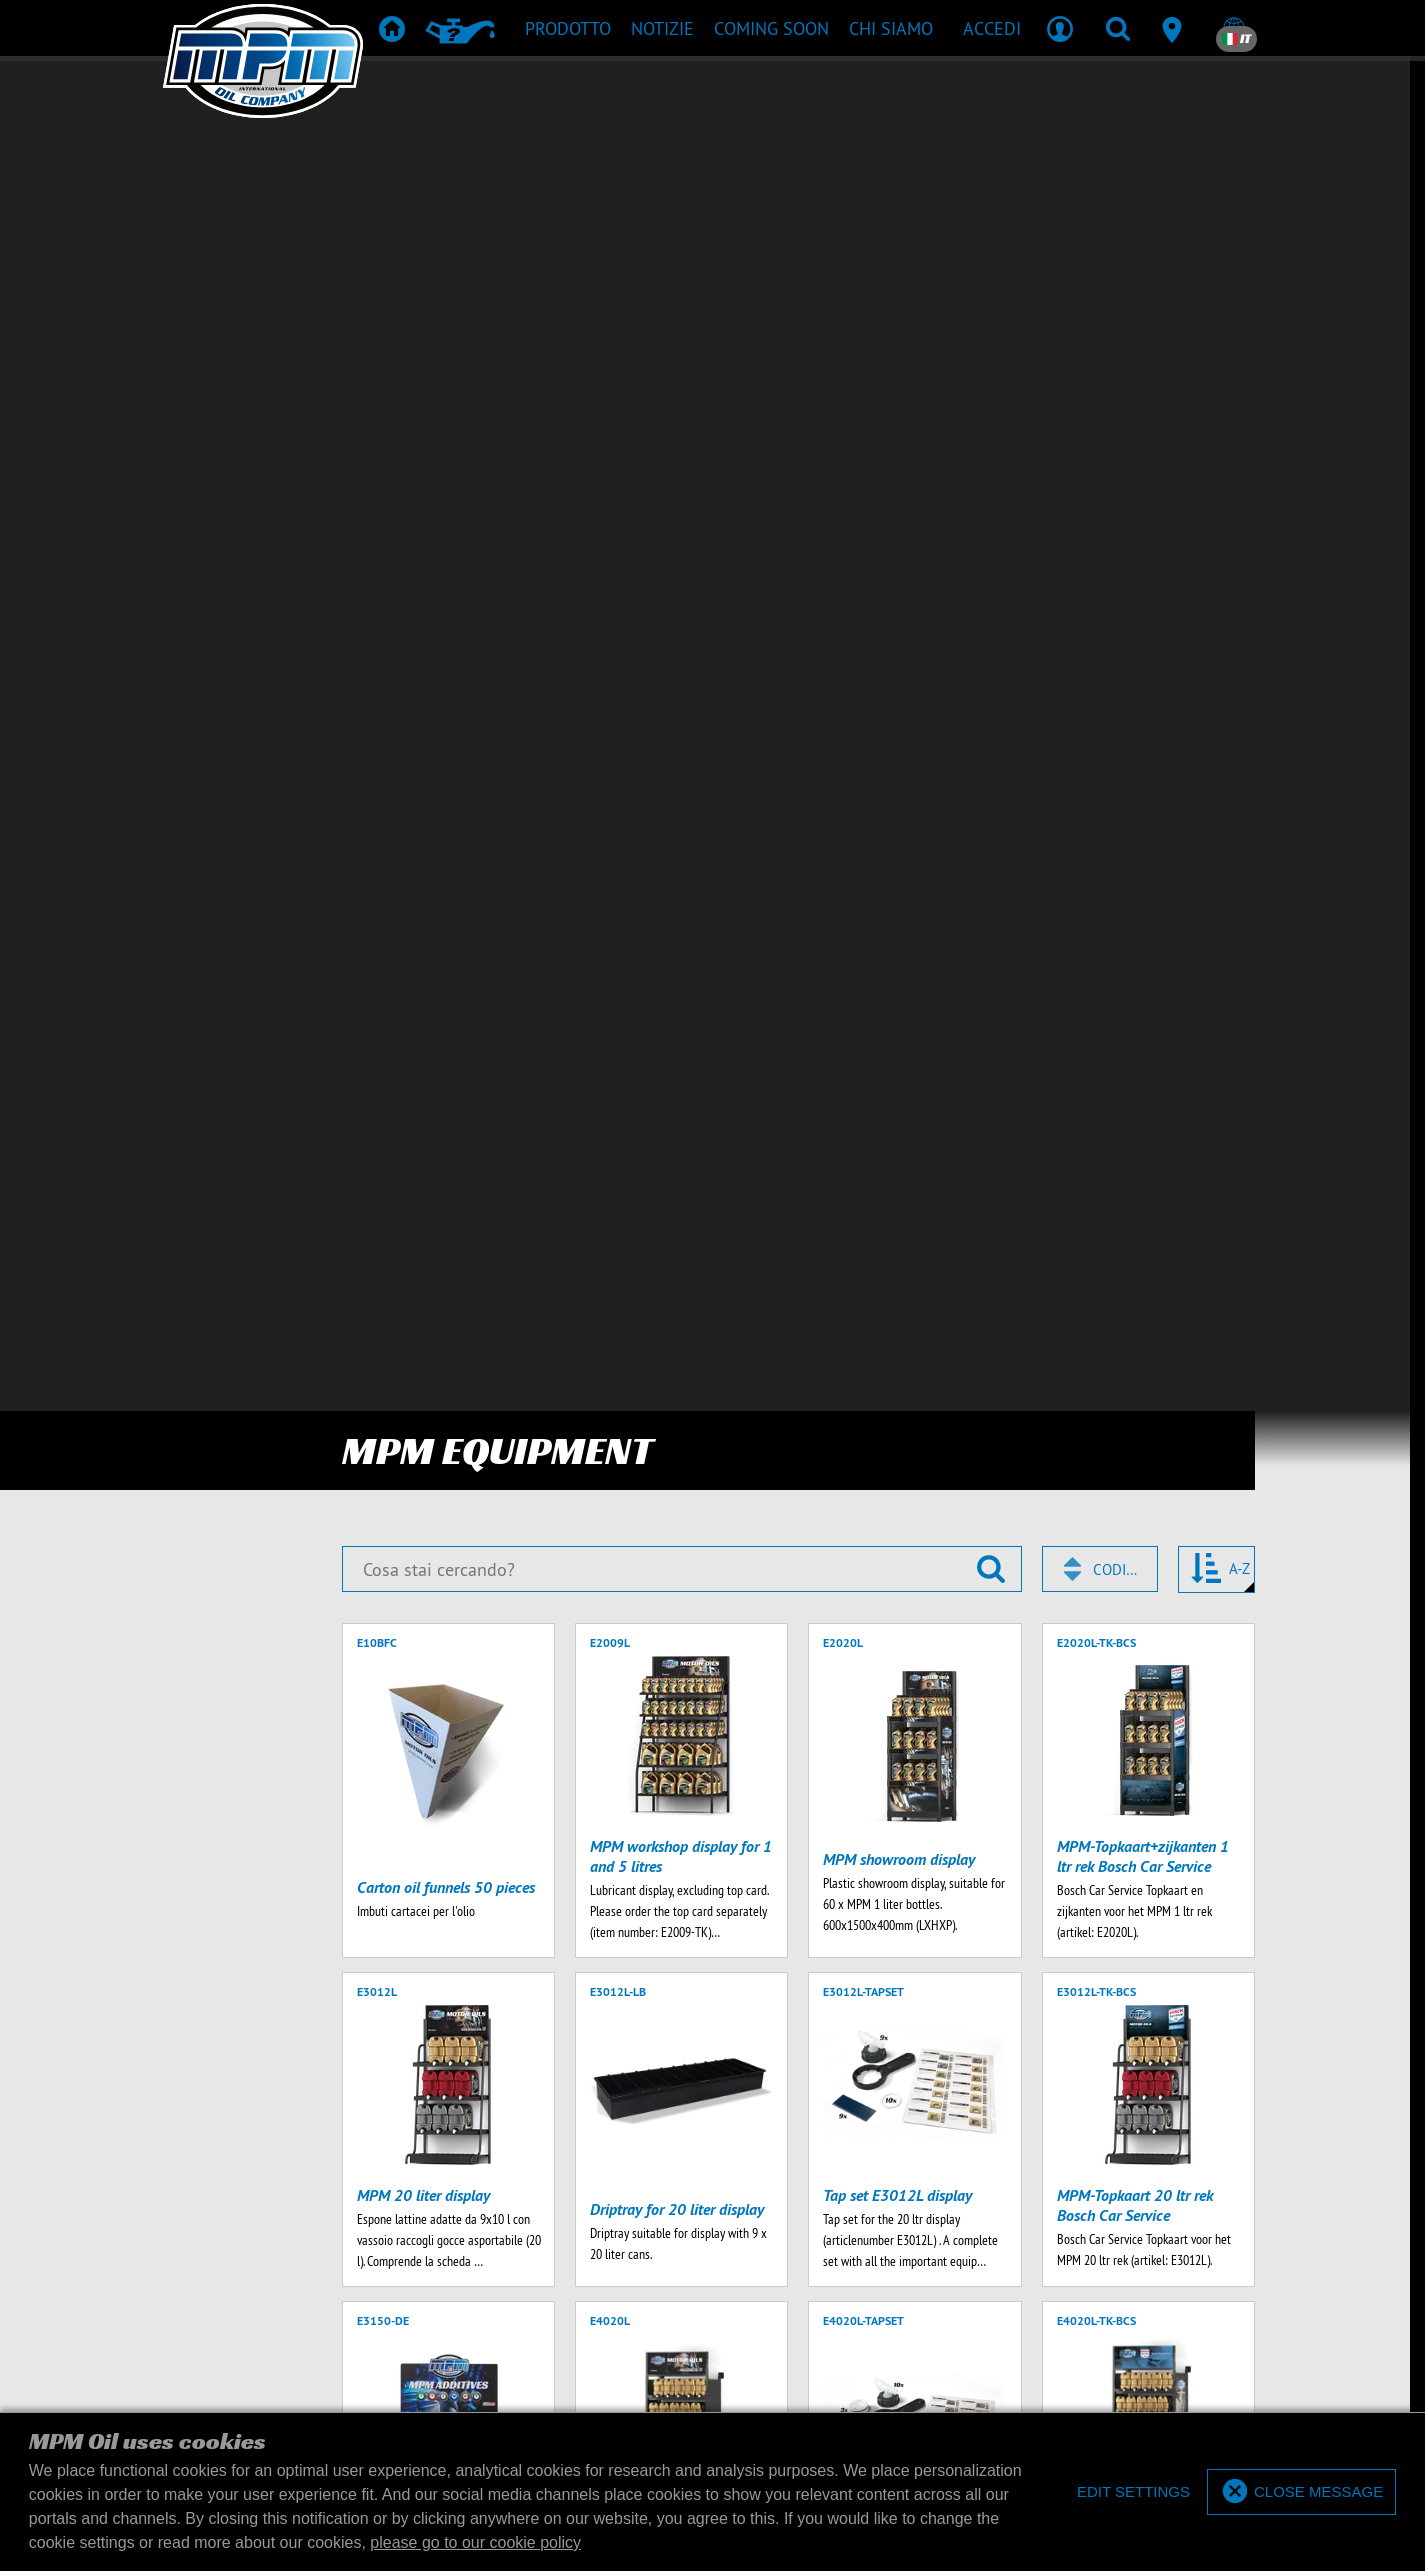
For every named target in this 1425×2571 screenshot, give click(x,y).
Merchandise (903, 1721)
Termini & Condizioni (581, 2175)
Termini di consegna (711, 2175)
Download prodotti (710, 1751)
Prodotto (508, 1721)
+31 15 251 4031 (875, 2126)
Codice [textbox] (1116, 183)
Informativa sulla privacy (857, 2175)
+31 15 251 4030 (661, 2126)
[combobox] (1100, 183)
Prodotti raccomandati (638, 1721)
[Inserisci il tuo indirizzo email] (331, 1587)
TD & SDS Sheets (790, 1721)
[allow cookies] (1301, 2492)
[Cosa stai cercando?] (682, 183)
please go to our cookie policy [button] (475, 2542)
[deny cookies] (1129, 2492)
